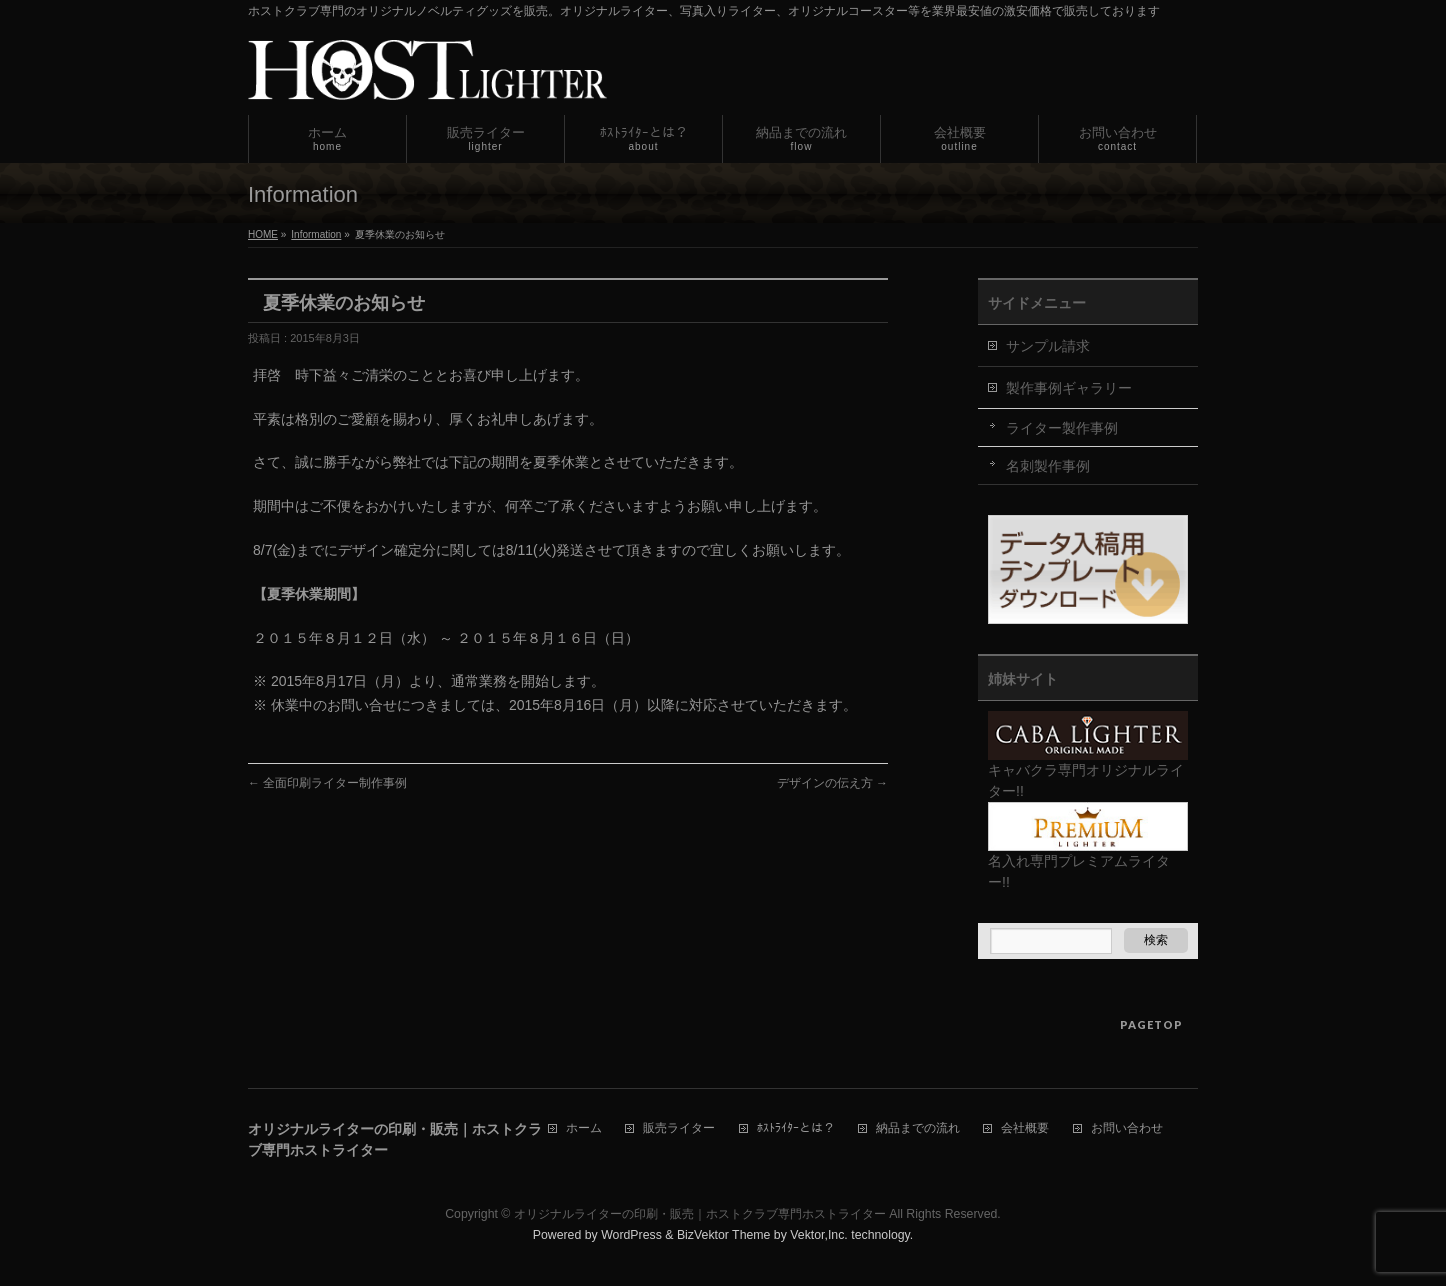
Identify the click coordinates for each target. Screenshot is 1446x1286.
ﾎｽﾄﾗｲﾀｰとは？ (796, 1128)
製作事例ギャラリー (1069, 388)
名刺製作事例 (1048, 466)
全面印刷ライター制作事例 (327, 783)
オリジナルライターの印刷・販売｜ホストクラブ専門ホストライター (700, 1214)
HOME (263, 234)
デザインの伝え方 (832, 783)
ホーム (584, 1128)
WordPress (631, 1235)
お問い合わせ (1127, 1128)
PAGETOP (1151, 1024)
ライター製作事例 (1062, 428)
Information (316, 234)
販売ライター (679, 1128)
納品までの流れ (918, 1128)
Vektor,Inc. (819, 1235)
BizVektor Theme (724, 1235)
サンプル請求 (1048, 346)
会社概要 (1025, 1128)
